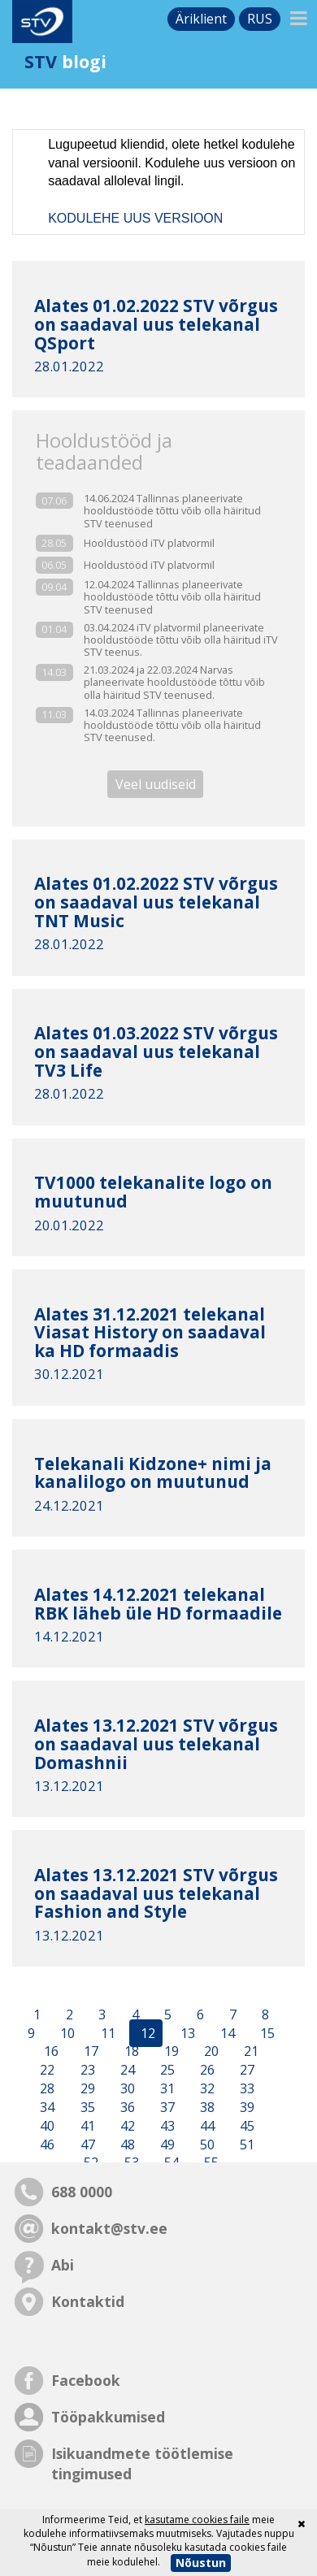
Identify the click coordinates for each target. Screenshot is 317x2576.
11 (106, 2033)
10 (66, 2033)
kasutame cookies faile (197, 2519)
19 (170, 2052)
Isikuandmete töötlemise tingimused (142, 2463)
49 (166, 2144)
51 (245, 2144)
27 (245, 2070)
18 (130, 2052)
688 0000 (81, 2191)
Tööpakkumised (108, 2416)
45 (245, 2126)
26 (206, 2070)
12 (146, 2033)
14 (226, 2033)
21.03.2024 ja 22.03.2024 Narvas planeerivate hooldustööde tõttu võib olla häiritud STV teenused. (174, 682)
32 (206, 2088)
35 (86, 2107)
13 (186, 2033)
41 (86, 2126)
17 (89, 2052)
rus (259, 19)
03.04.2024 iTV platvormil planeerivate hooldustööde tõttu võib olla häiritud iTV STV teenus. (181, 640)
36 (126, 2107)
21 (249, 2052)
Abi (62, 2265)
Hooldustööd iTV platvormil (149, 543)
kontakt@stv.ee (109, 2228)
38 (206, 2107)
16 (51, 2052)
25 (166, 2070)
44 (206, 2126)
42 (126, 2126)
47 (86, 2144)
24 (126, 2070)
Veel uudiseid (155, 784)
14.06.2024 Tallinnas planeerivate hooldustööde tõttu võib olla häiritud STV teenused (172, 511)
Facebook (85, 2380)
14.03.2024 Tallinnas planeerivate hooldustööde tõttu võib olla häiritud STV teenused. (172, 725)
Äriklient (201, 19)
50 (206, 2144)
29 (86, 2088)
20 (210, 2052)
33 (245, 2088)
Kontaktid (87, 2301)
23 (86, 2070)
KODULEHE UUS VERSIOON (135, 218)
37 (166, 2107)
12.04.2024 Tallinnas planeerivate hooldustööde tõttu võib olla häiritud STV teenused (172, 597)
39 (245, 2107)
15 (266, 2033)
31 (166, 2088)
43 (166, 2126)
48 (126, 2144)
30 (126, 2088)
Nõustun (201, 2562)
